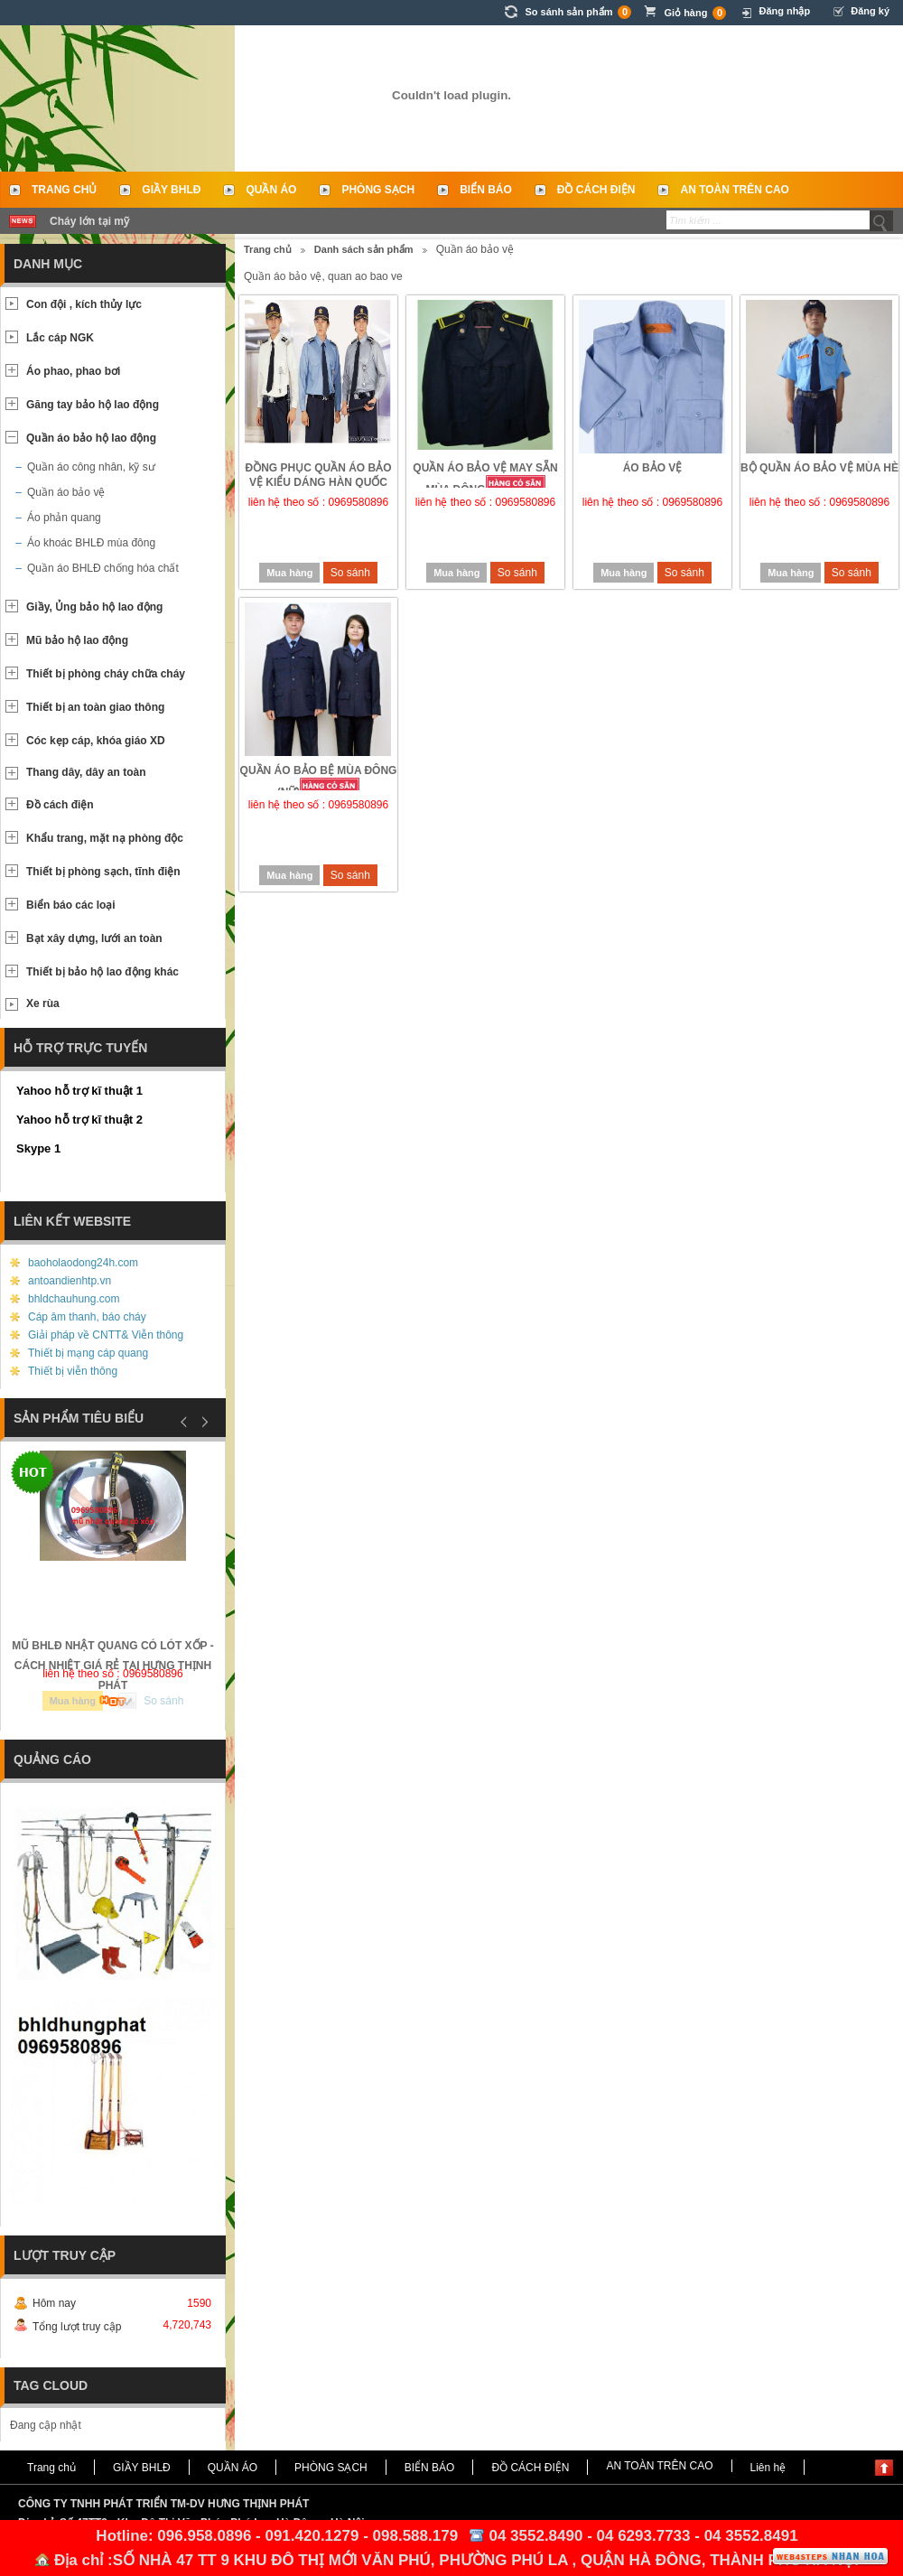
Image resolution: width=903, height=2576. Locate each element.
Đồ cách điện (60, 804)
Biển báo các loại (71, 905)
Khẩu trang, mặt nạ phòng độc (104, 838)
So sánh (350, 572)
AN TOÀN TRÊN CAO (734, 189)
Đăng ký (870, 10)
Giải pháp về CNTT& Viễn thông (105, 1335)
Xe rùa (43, 1003)
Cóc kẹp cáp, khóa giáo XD (95, 740)
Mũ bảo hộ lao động (77, 640)
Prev (184, 1421)
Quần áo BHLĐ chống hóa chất (103, 568)
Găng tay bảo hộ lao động (92, 404)
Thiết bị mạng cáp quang (88, 1353)
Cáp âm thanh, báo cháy (87, 1317)
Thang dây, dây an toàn (85, 772)
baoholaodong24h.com (83, 1262)
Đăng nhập (784, 10)
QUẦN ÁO (271, 189)
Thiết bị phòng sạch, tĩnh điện (103, 871)
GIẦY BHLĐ (171, 189)
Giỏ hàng (695, 13)
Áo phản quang (64, 517)
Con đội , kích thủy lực (84, 304)
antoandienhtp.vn (69, 1280)
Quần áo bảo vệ (66, 492)
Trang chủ (64, 189)
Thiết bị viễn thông (72, 1371)
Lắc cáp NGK (60, 337)
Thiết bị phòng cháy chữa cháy (105, 673)
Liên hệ (768, 2467)
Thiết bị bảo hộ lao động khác (102, 972)
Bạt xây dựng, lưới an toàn (94, 938)
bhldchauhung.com (73, 1299)
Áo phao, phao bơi (73, 371)
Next (202, 1421)
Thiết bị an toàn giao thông (95, 707)
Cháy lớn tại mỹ (89, 221)
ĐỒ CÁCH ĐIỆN (596, 189)
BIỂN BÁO (486, 189)
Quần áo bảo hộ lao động (91, 438)
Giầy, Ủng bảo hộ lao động (94, 607)
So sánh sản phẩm (578, 12)
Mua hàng (289, 572)
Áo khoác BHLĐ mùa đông (91, 543)
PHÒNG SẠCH (377, 189)
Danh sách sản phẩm (364, 249)
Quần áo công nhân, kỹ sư (91, 467)
